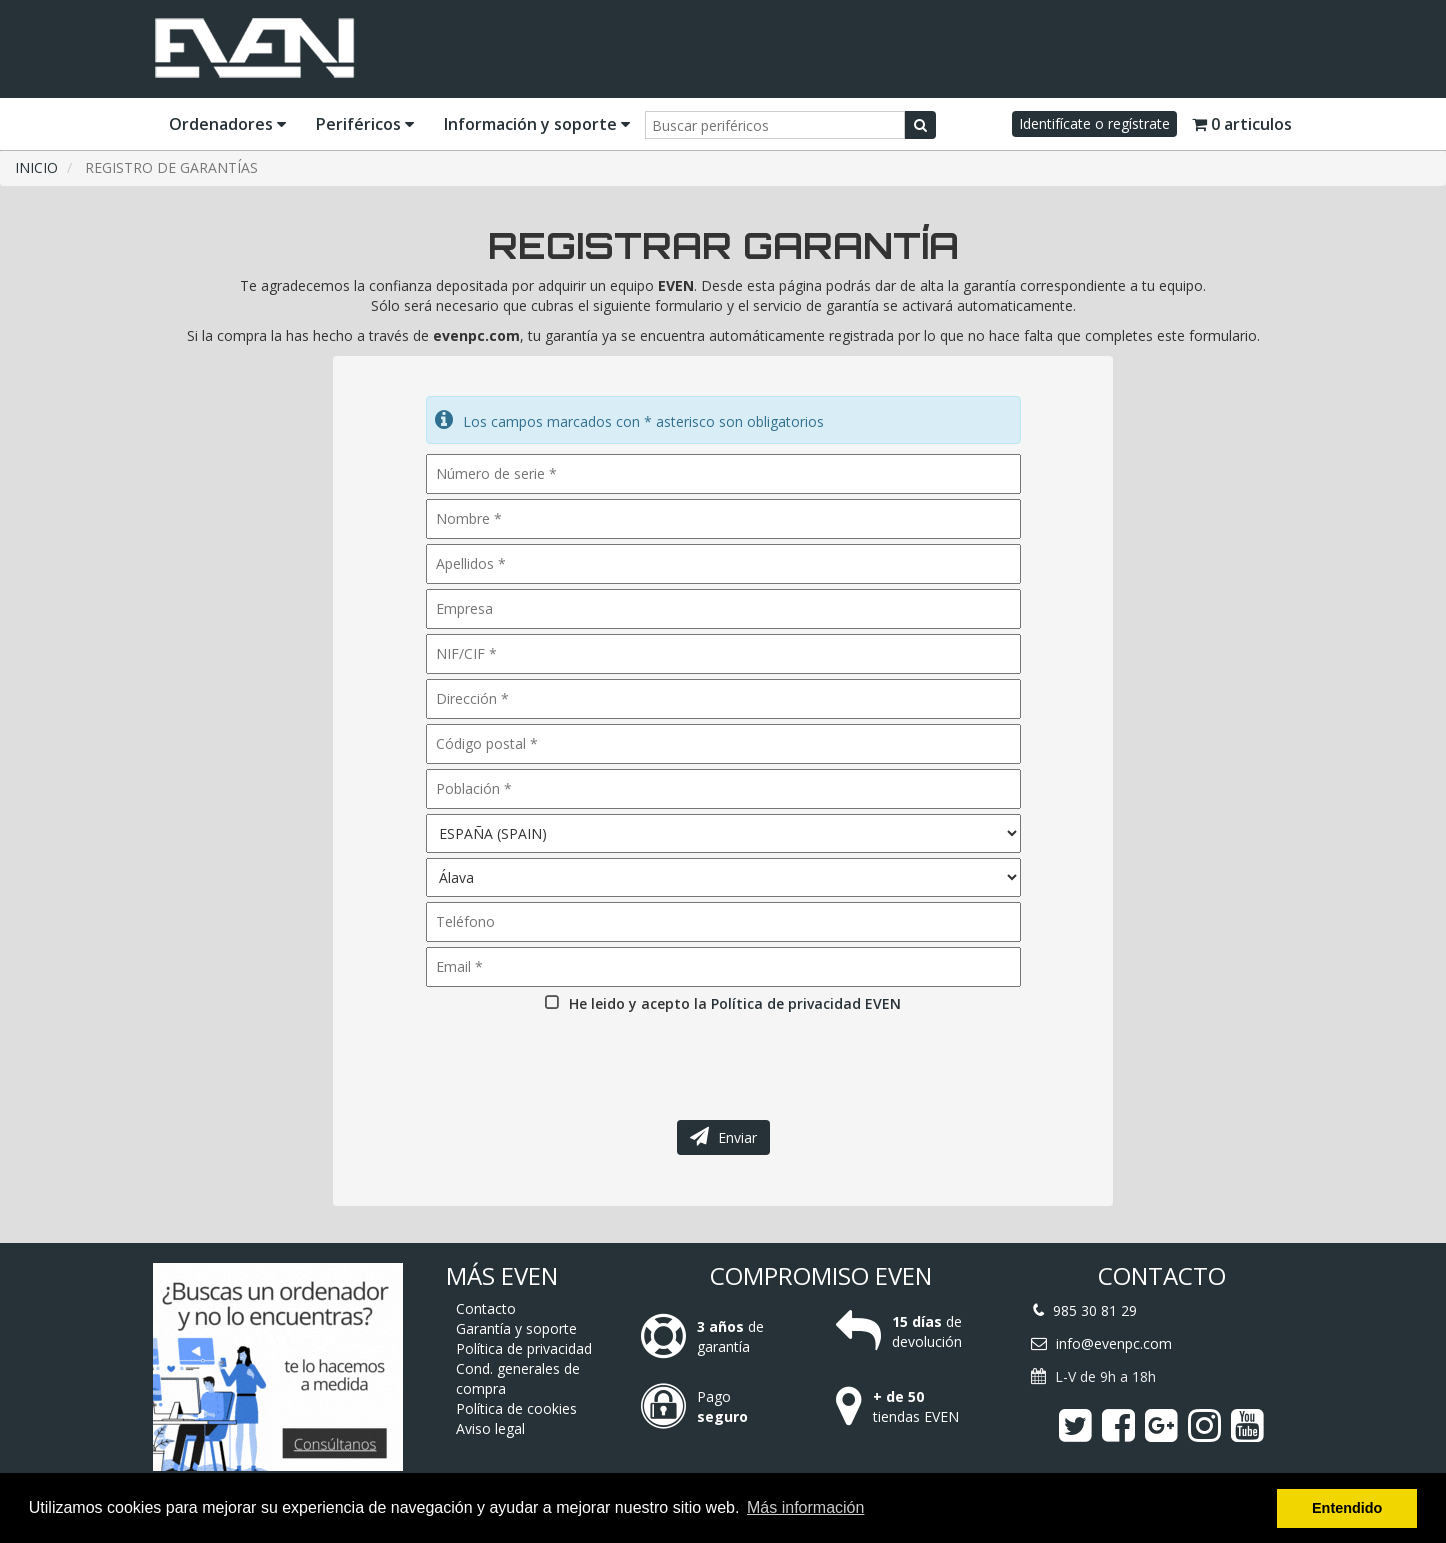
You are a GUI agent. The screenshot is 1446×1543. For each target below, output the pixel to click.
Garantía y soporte (516, 1328)
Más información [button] (805, 1507)
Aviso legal (490, 1428)
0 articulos (1242, 124)
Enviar (723, 1137)
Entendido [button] (1347, 1508)
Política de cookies (516, 1408)
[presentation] (576, 1060)
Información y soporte (537, 124)
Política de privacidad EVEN (806, 1003)
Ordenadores (227, 124)
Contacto (486, 1308)
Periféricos (365, 124)
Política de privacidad (524, 1348)
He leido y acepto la (735, 1003)
